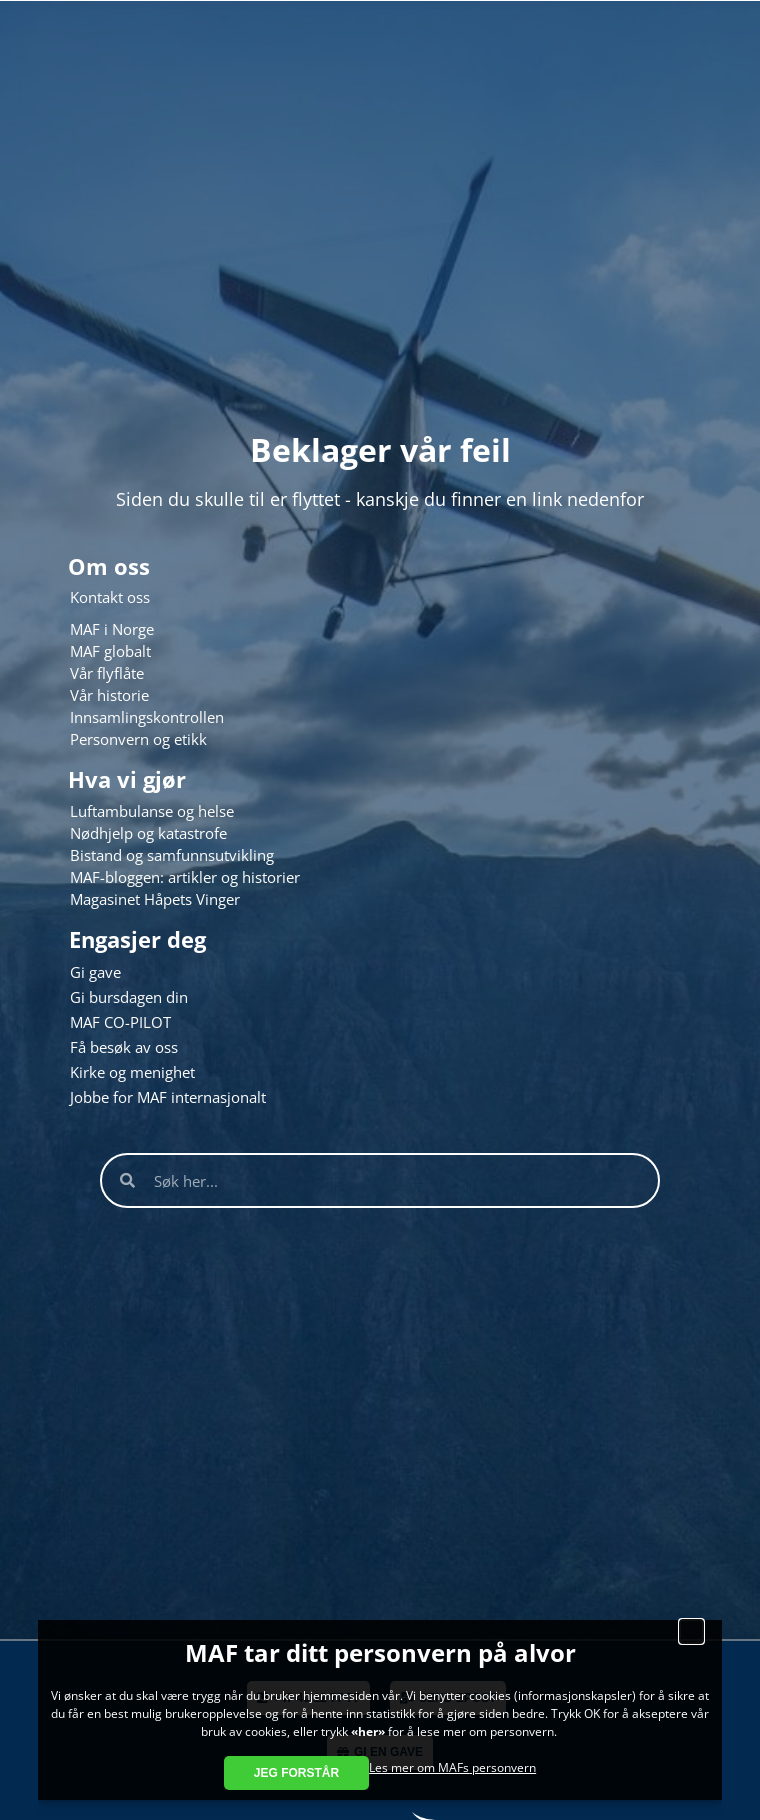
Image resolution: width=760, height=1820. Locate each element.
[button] (691, 1631)
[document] (380, 910)
